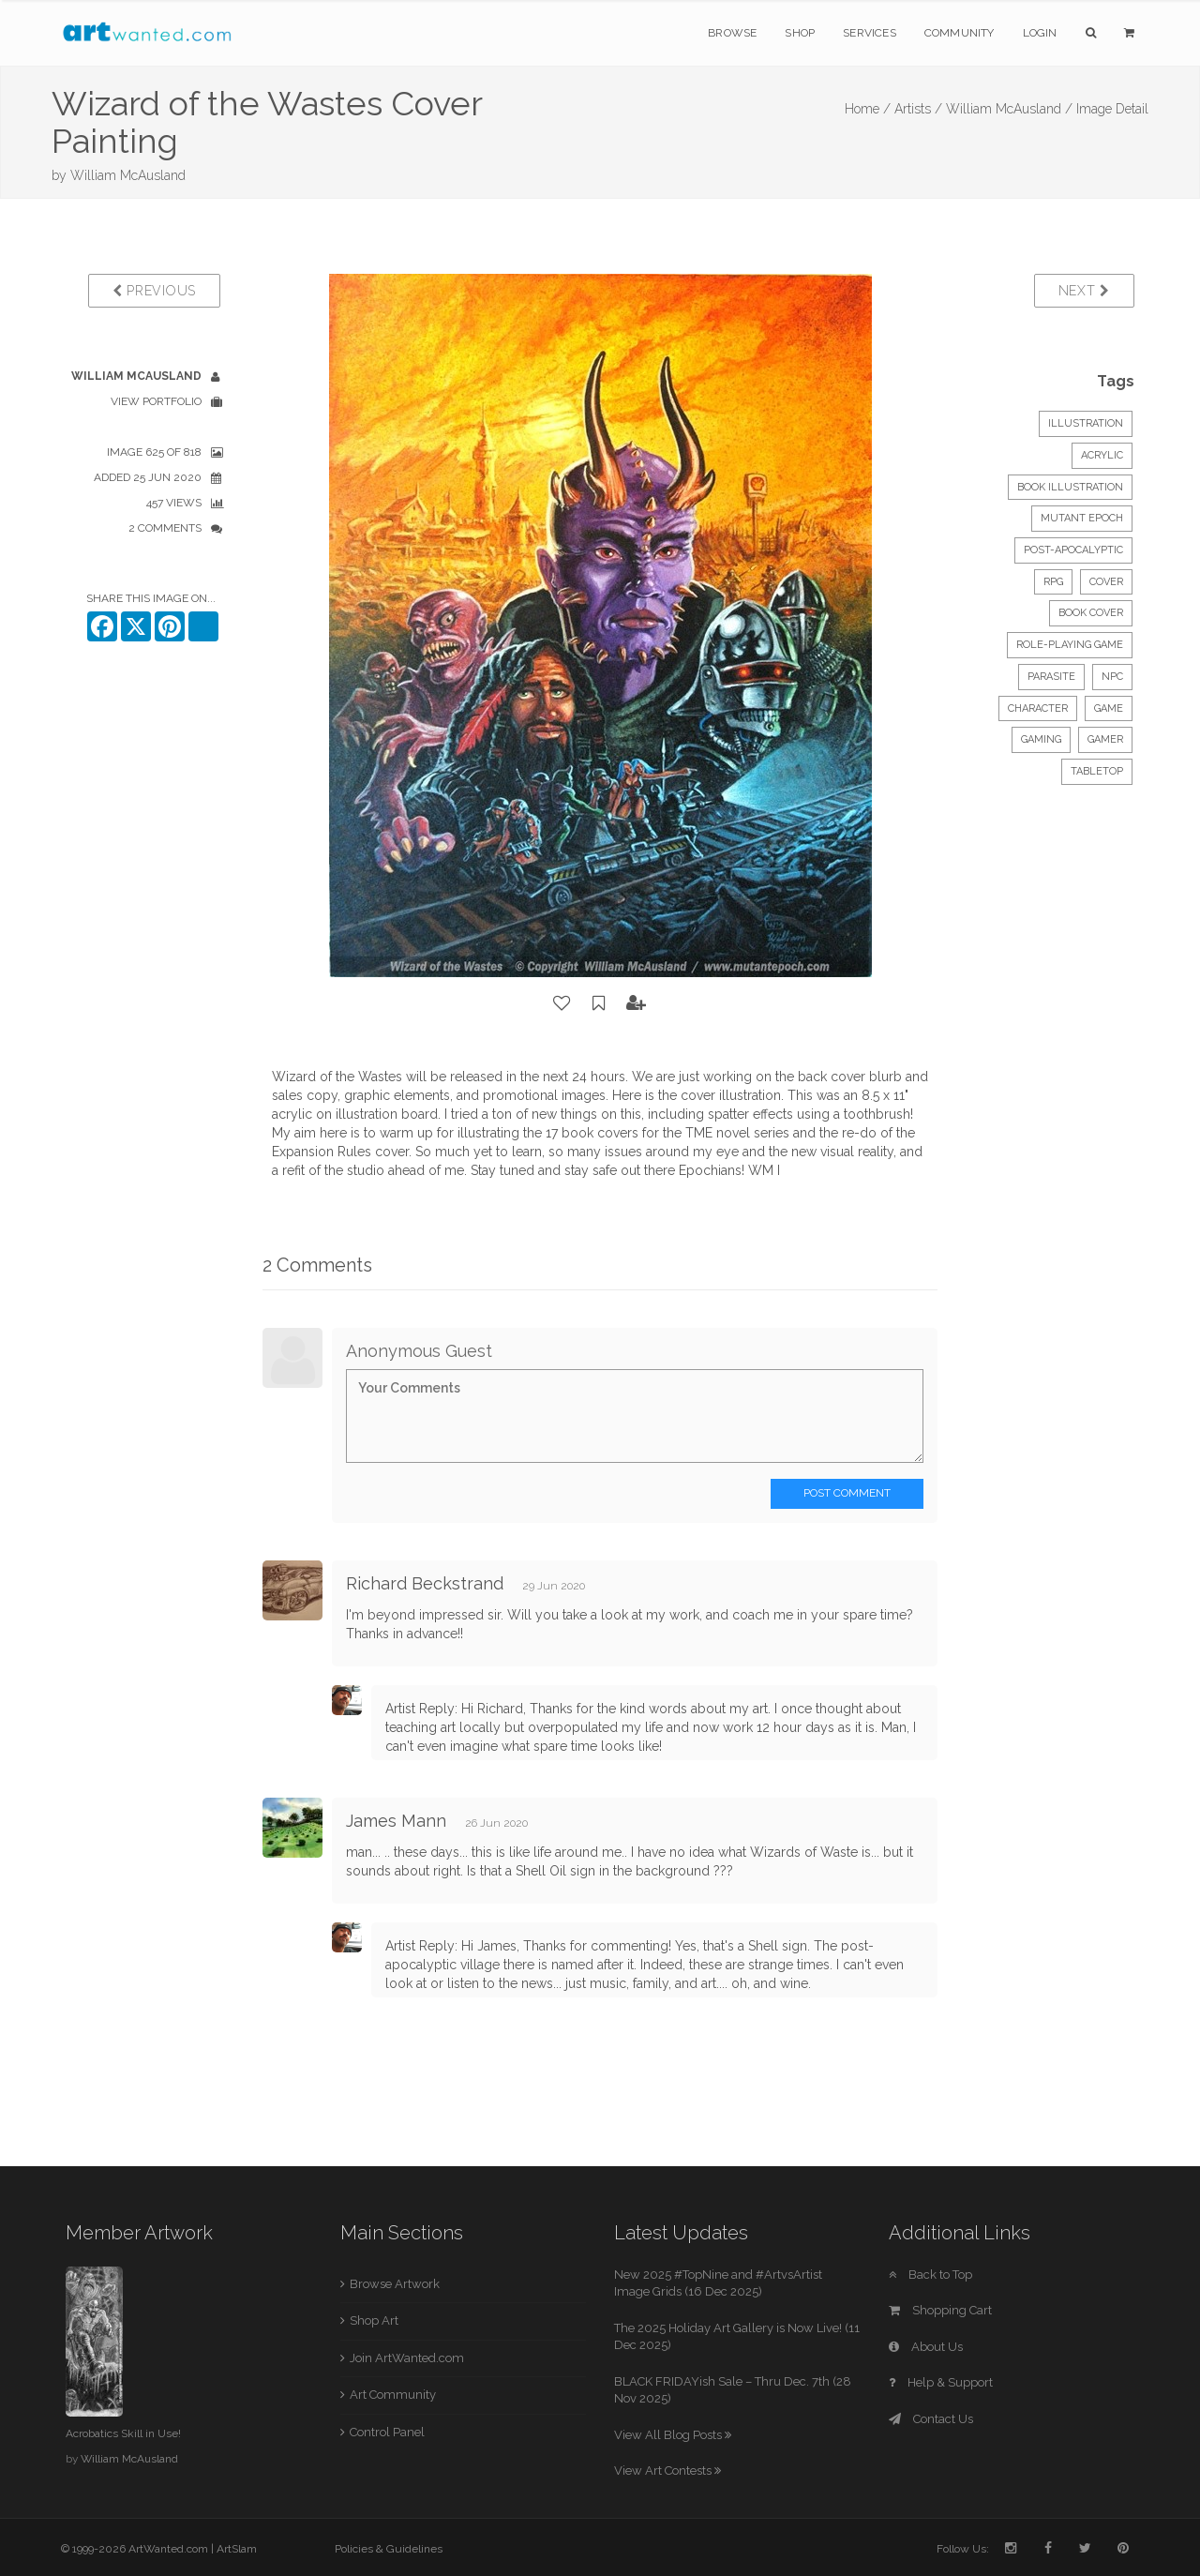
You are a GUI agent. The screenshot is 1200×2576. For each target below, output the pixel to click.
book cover (1090, 613)
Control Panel (387, 2432)
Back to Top (930, 2274)
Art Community (393, 2395)
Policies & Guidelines (388, 2548)
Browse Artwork (395, 2284)
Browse (732, 32)
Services (869, 32)
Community (959, 32)
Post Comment (847, 1492)
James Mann (396, 1820)
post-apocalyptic (1073, 550)
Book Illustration (1070, 487)
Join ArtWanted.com (407, 2358)
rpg (1053, 582)
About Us (926, 2347)
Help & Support (941, 2382)
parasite (1051, 676)
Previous (154, 290)
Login (1040, 32)
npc (1112, 676)
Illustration (1085, 423)
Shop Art (374, 2320)
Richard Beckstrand (424, 1583)
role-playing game (1069, 645)
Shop (800, 32)
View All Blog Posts (672, 2435)
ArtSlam (237, 2548)
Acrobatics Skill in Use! (123, 2433)
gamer (1105, 739)
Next (1084, 290)
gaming (1041, 739)
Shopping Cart (940, 2310)
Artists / (918, 108)
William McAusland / (1009, 108)
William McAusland (128, 175)
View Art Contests (667, 2470)
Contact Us (931, 2419)
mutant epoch (1082, 518)
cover (1106, 582)
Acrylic (1102, 455)
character (1038, 708)
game (1108, 708)
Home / (868, 108)
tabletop (1097, 771)
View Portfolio (156, 401)
